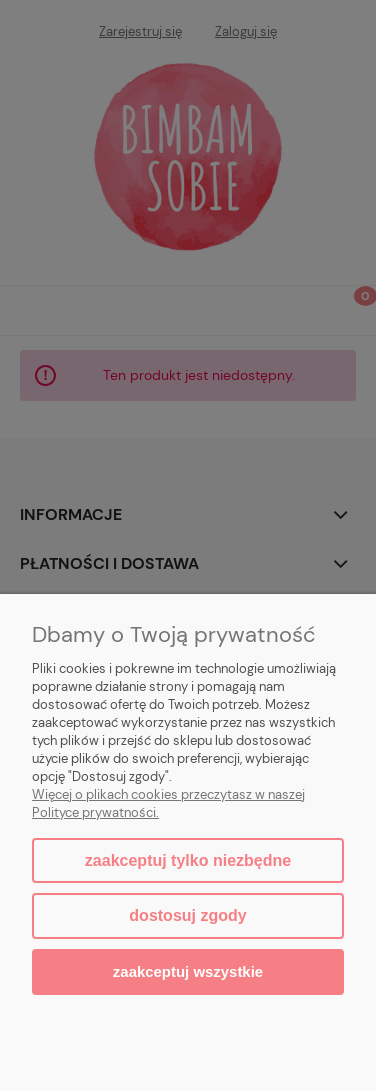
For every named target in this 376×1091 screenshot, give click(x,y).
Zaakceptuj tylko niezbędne (188, 860)
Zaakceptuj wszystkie (188, 971)
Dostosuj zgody (187, 915)
